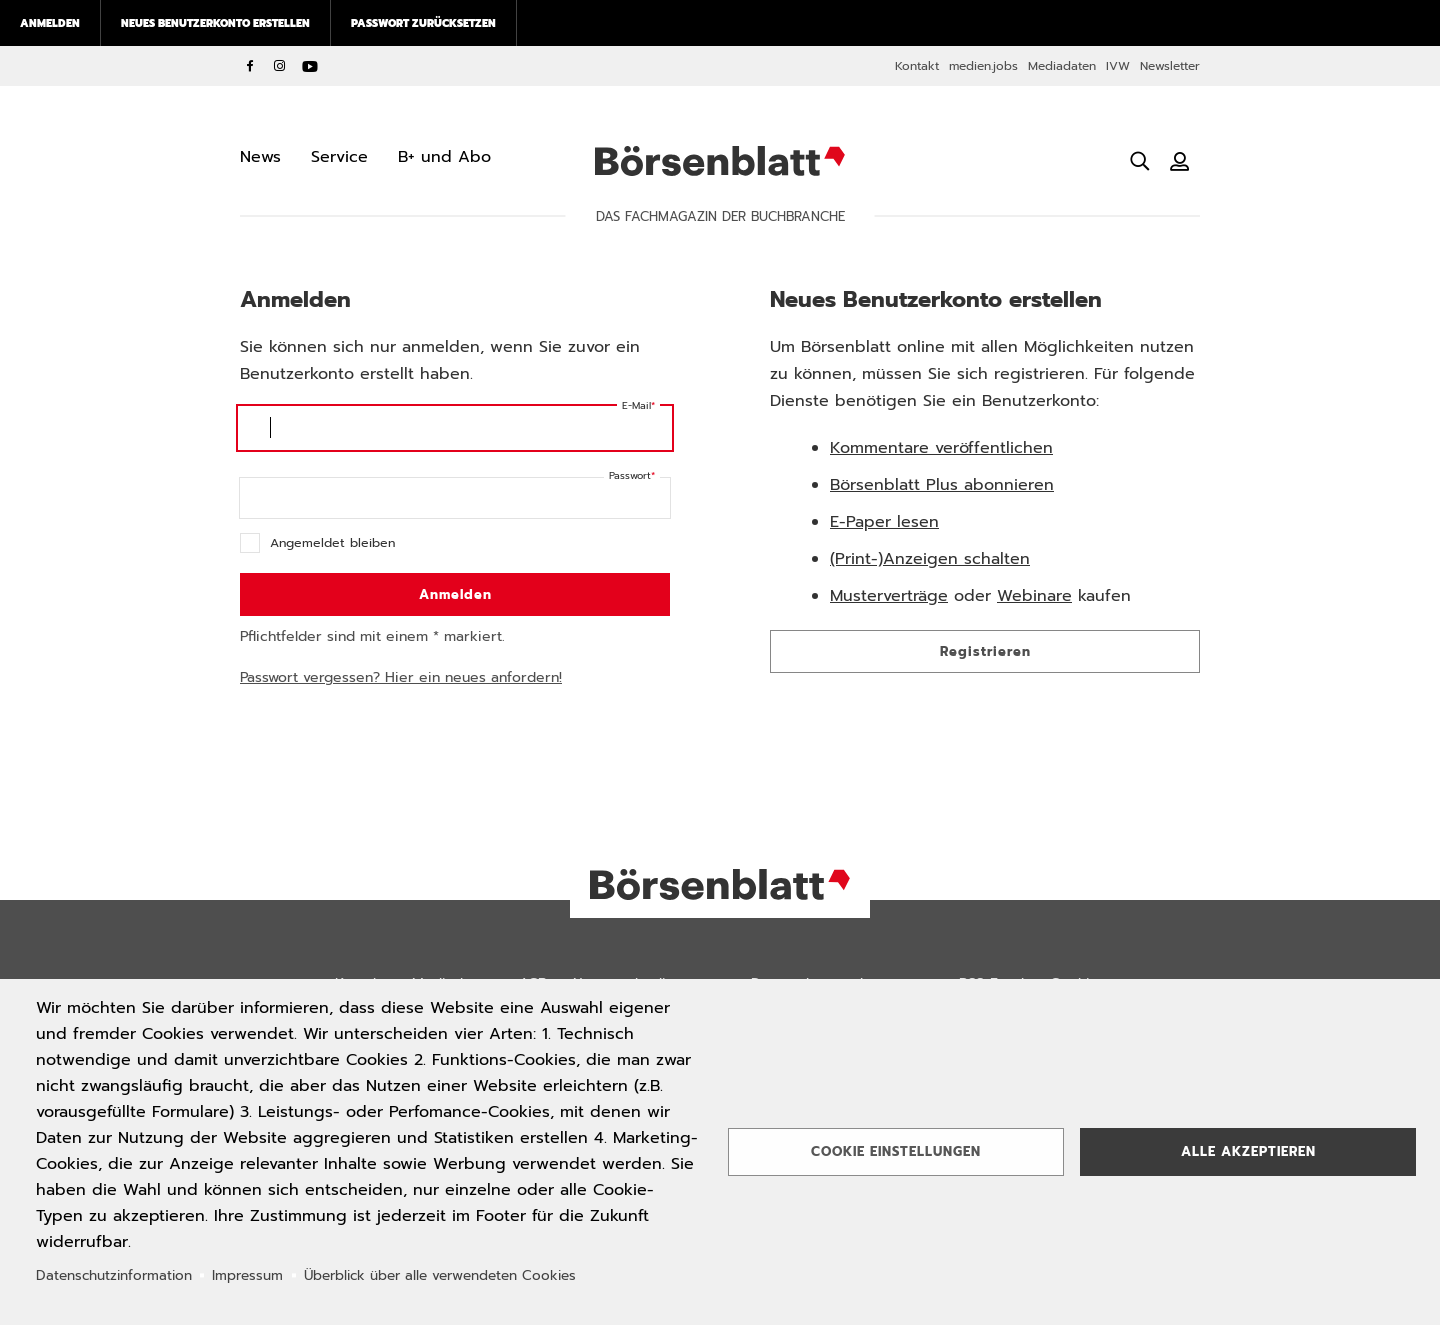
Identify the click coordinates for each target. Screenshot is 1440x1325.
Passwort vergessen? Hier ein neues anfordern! (401, 677)
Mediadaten (1062, 66)
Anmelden (50, 23)
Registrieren (985, 651)
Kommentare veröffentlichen (941, 448)
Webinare (1034, 596)
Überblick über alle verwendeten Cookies (440, 1275)
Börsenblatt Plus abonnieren (942, 485)
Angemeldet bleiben (332, 542)
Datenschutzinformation (114, 1275)
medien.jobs (983, 66)
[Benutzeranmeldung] (1180, 161)
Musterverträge (889, 596)
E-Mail (636, 405)
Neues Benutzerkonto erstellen (215, 23)
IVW (1118, 66)
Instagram (280, 66)
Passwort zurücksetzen (423, 23)
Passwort (630, 475)
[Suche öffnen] (1140, 161)
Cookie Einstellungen (896, 1151)
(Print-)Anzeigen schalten (930, 559)
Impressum (247, 1275)
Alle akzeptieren (1248, 1151)
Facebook (250, 66)
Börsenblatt (720, 161)
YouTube (310, 66)
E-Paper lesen (884, 522)
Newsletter (1170, 66)
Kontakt (917, 66)
